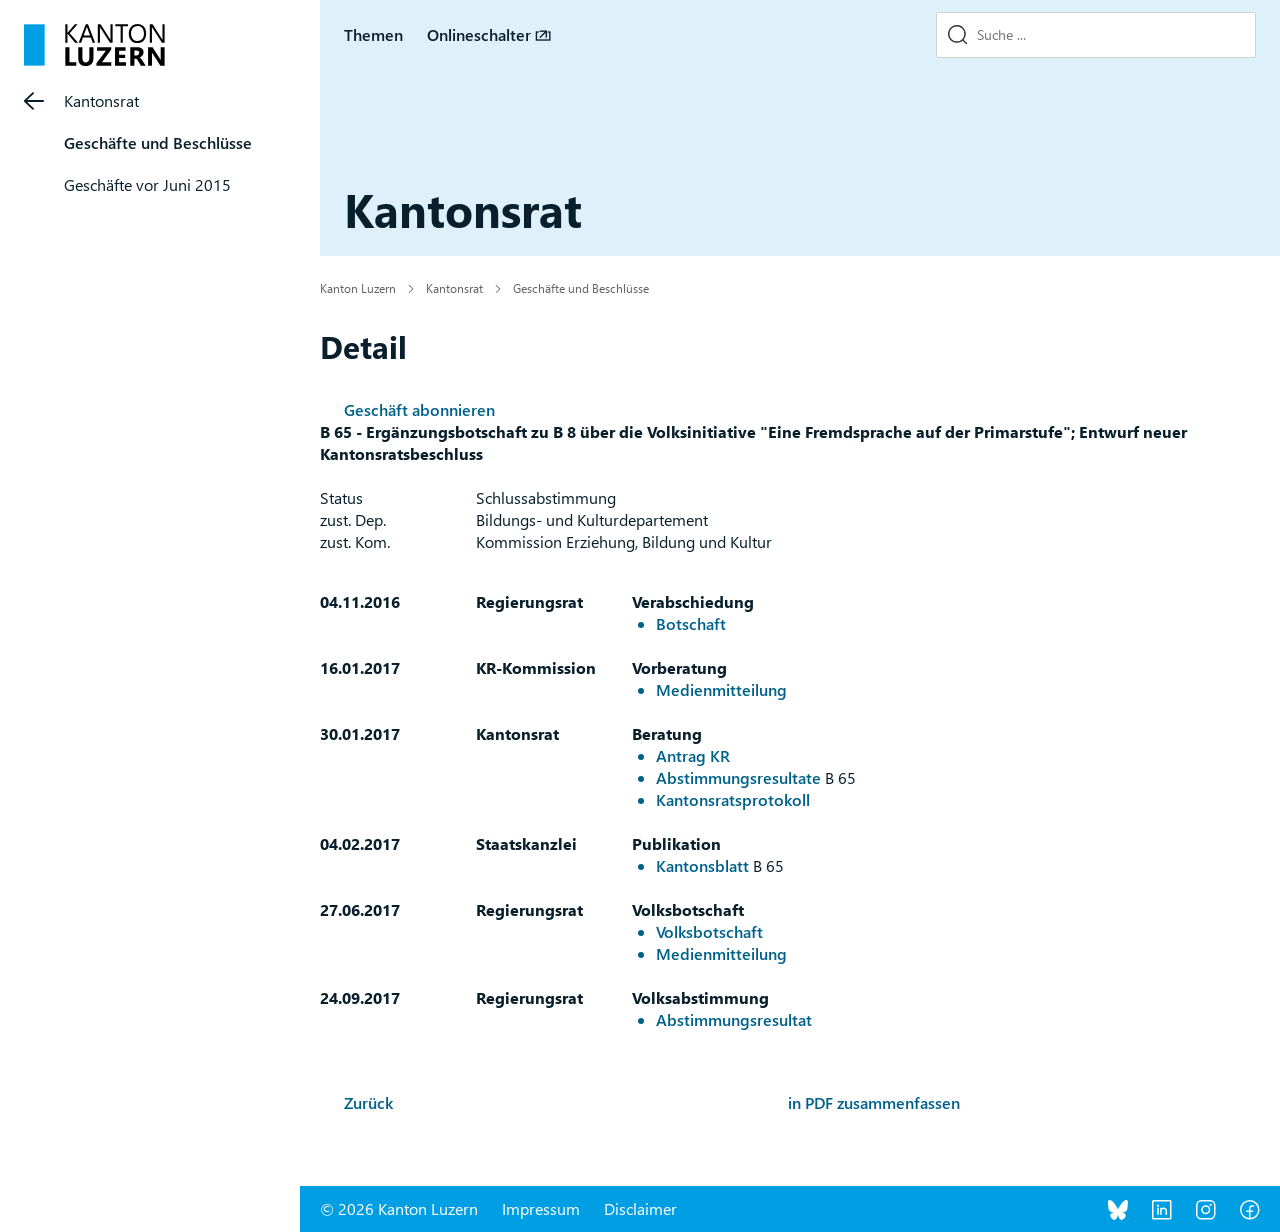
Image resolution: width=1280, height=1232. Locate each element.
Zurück (368, 1102)
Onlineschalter (479, 34)
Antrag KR (693, 755)
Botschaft (691, 623)
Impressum (541, 1208)
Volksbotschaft (709, 931)
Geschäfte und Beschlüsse (158, 142)
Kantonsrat (101, 100)
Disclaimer (640, 1208)
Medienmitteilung (721, 689)
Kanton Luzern (358, 288)
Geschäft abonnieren (419, 409)
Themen (373, 34)
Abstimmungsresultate (738, 777)
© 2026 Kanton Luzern (399, 1208)
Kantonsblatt (702, 865)
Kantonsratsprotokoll (733, 799)
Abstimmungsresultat (734, 1019)
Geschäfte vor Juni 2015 (147, 184)
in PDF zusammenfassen (874, 1102)
